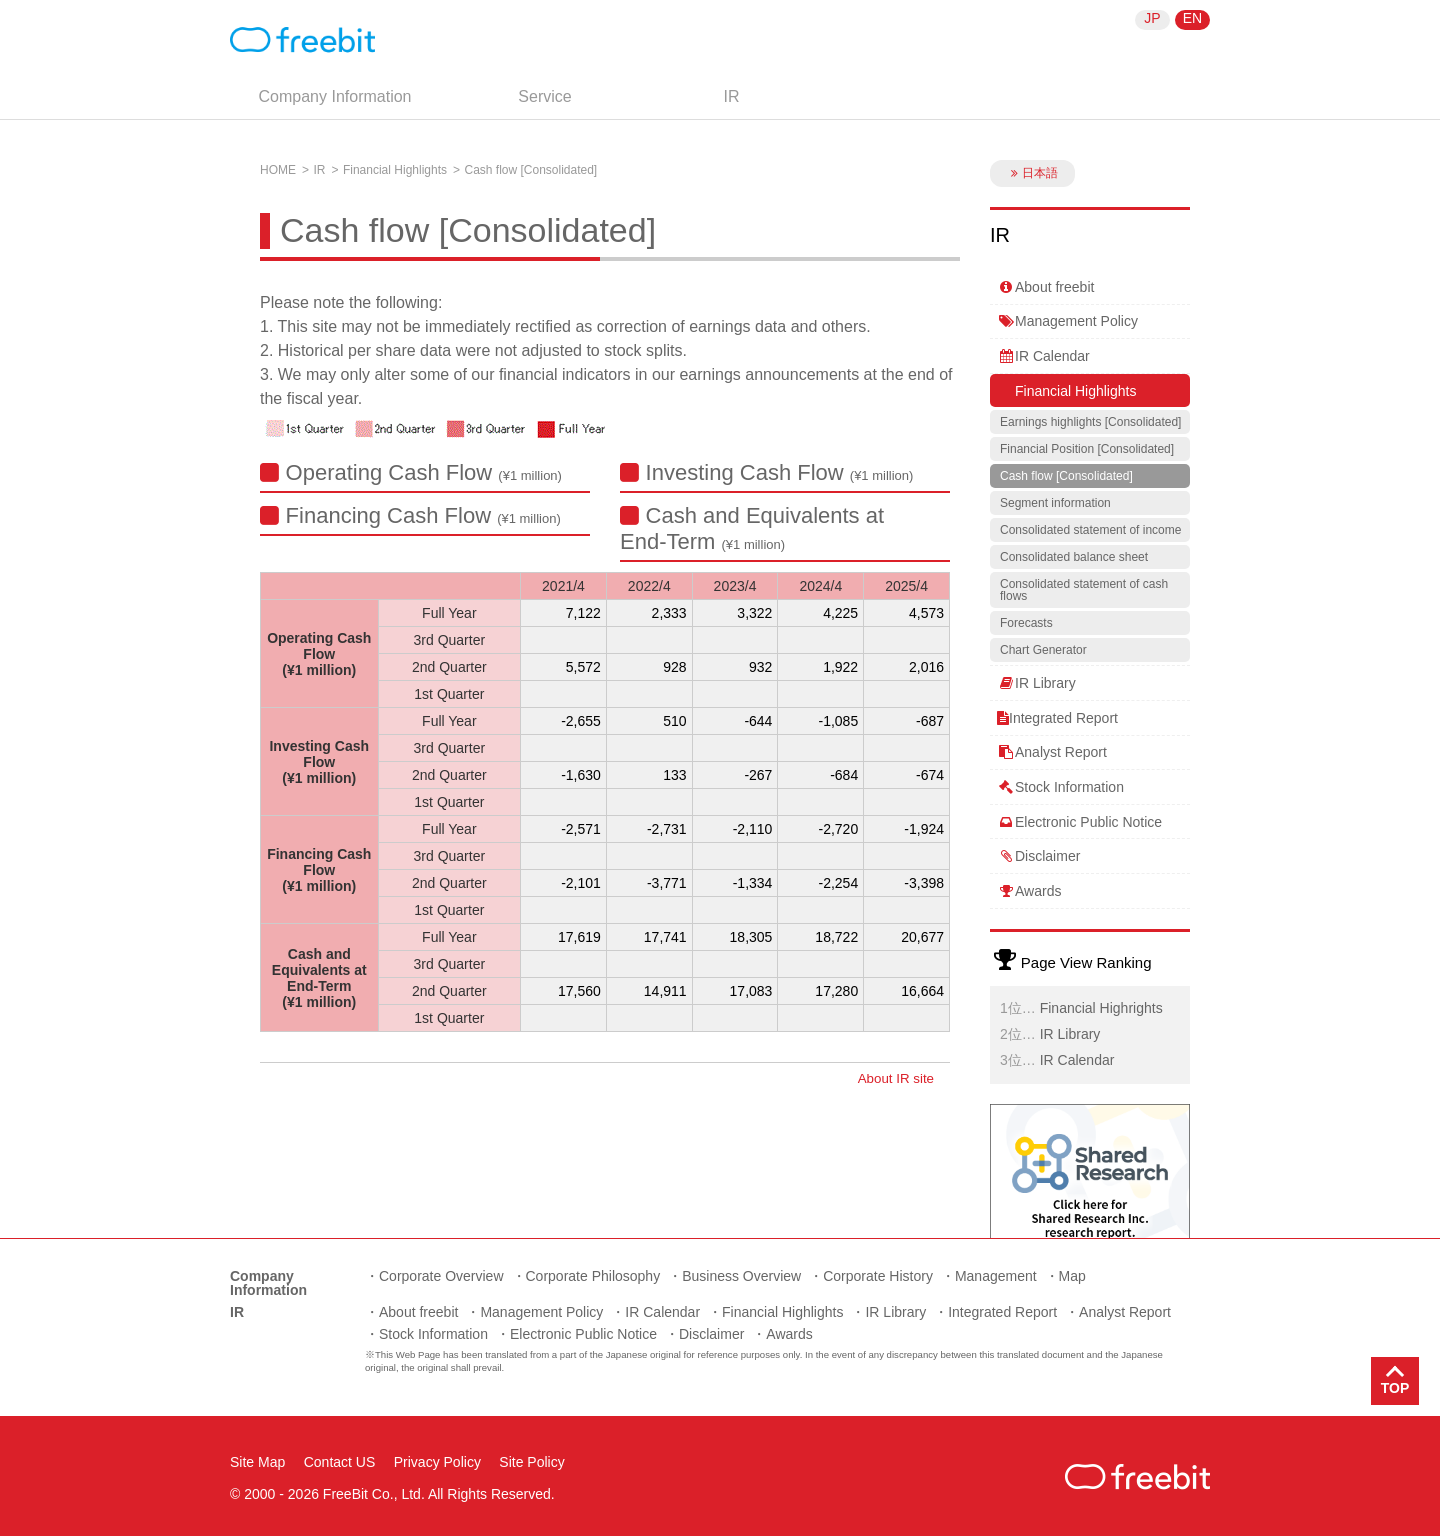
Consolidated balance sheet (1074, 557)
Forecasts (1026, 623)
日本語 (1032, 173)
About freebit (1045, 287)
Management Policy (1067, 321)
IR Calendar (1043, 356)
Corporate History (878, 1276)
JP (1152, 18)
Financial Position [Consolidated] (1087, 449)
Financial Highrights (1101, 1008)
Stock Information (1060, 787)
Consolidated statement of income (1090, 530)
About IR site (896, 1078)
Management (996, 1276)
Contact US (340, 1462)
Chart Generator (1043, 650)
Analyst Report (1052, 752)
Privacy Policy (437, 1462)
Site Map (257, 1462)
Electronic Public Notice (1079, 822)
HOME (278, 170)
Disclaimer (1038, 856)
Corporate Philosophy (593, 1276)
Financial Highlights (395, 170)
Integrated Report (1057, 718)
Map (1072, 1276)
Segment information (1055, 503)
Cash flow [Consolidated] (1066, 476)
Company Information (335, 96)
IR (732, 96)
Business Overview (741, 1276)
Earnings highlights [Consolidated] (1090, 422)
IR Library (1036, 683)
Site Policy (531, 1462)
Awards (1029, 891)
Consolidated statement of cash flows (1084, 590)
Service (544, 96)
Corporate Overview (441, 1276)
